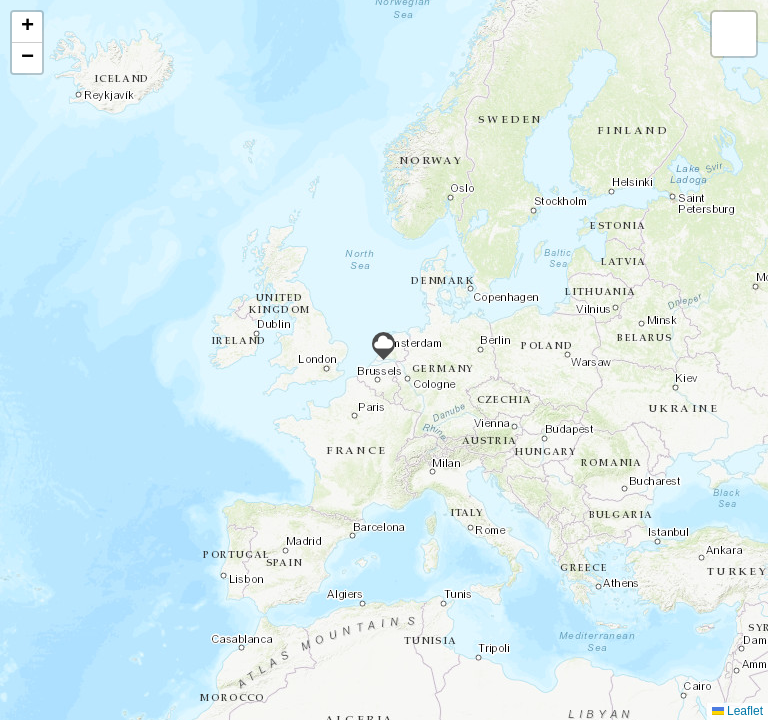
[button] (383, 346)
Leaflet (737, 711)
